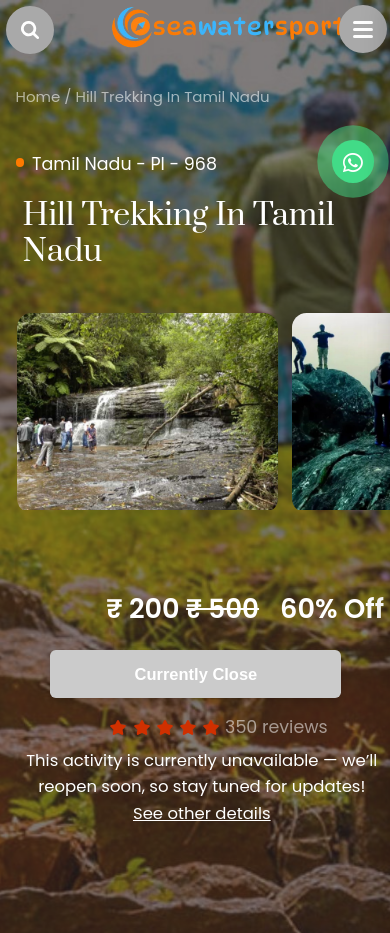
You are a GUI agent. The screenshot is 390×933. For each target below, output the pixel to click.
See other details (202, 813)
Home (38, 96)
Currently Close (196, 674)
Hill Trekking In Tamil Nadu (173, 96)
